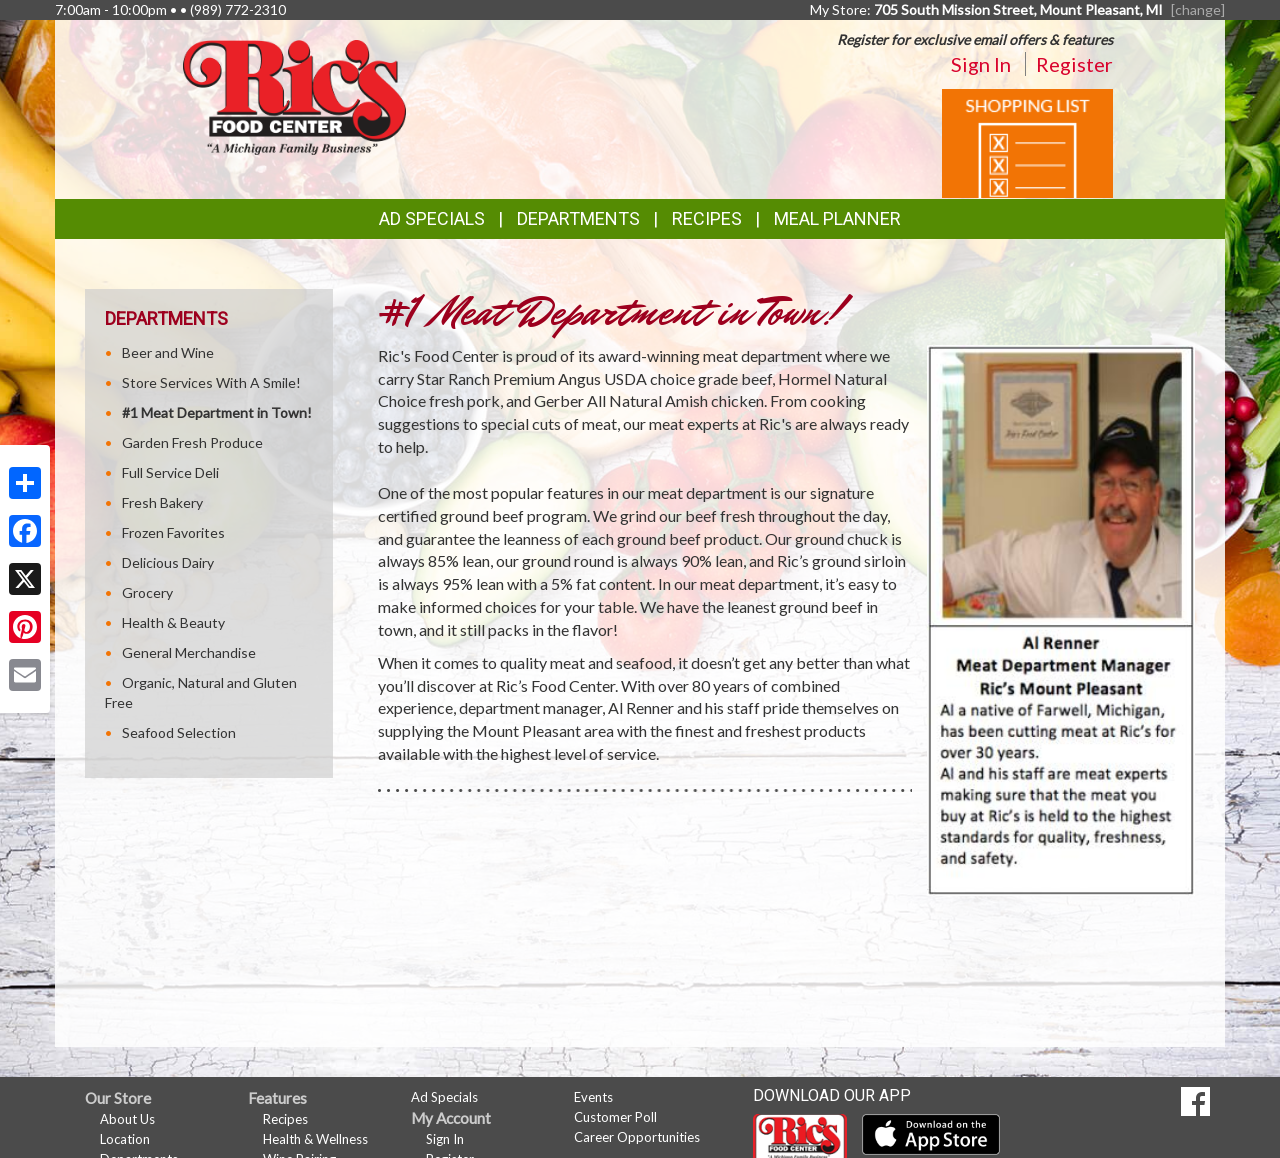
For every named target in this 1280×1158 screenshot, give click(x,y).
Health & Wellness (315, 1139)
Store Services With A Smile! (211, 382)
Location (125, 1139)
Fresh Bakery (162, 502)
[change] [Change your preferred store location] (1198, 9)
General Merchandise (189, 652)
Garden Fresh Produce (192, 442)
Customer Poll (615, 1117)
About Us (127, 1119)
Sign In (981, 64)
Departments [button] (578, 218)
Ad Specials (432, 218)
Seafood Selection (179, 732)
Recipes (707, 218)
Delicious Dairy (168, 562)
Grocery (147, 592)
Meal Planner (837, 218)
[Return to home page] (294, 95)
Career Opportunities (637, 1137)
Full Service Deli (170, 472)
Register (1074, 64)
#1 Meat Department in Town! (217, 412)
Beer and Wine (168, 352)
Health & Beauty (173, 622)
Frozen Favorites (173, 532)
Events (593, 1097)
